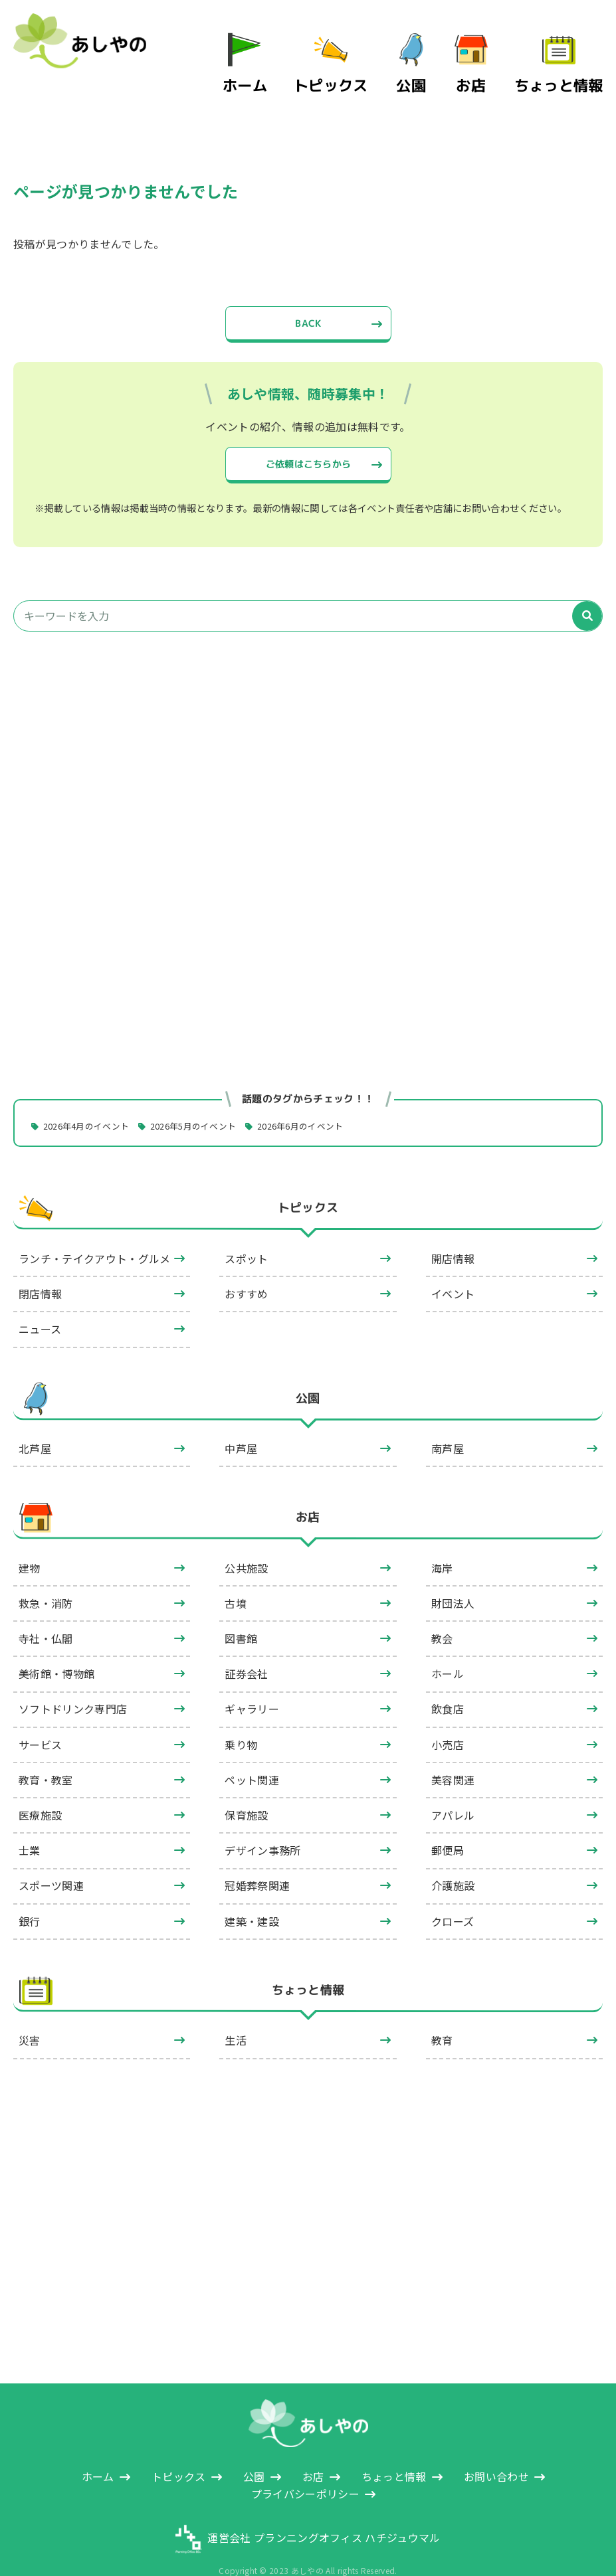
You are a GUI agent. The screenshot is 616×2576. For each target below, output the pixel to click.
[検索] (587, 590)
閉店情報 (40, 1268)
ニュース (40, 1304)
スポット (246, 1233)
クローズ (452, 1895)
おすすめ (246, 1268)
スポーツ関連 (51, 1860)
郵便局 (447, 1825)
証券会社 (246, 1648)
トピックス (364, 65)
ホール (447, 1648)
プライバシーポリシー (305, 2468)
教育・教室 (46, 1754)
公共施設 (246, 1542)
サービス (40, 1719)
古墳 (236, 1577)
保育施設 (246, 1790)
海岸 (442, 1542)
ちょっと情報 (570, 65)
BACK (307, 287)
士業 (30, 1825)
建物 (30, 1542)
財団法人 (452, 1577)
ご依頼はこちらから (308, 432)
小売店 (447, 1719)
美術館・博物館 (56, 1648)
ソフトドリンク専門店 (73, 1683)
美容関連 (452, 1754)
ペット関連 (252, 1754)
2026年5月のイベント (208, 1099)
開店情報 (452, 1233)
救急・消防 (46, 1577)
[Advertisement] (308, 741)
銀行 (30, 1895)
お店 (495, 65)
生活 (236, 2015)
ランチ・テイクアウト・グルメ (94, 1233)
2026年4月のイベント (92, 1099)
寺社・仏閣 (46, 1613)
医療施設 (40, 1790)
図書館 (241, 1613)
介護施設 (452, 1860)
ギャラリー (252, 1683)
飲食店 (447, 1683)
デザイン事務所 (262, 1825)
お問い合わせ (496, 2450)
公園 (435, 65)
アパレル (452, 1790)
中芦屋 (241, 1423)
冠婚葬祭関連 (257, 1860)
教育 (442, 2015)
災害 (30, 2015)
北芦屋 (35, 1423)
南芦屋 (447, 1423)
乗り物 (241, 1719)
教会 (442, 1613)
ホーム (294, 65)
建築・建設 (252, 1895)
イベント (452, 1268)
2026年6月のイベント (325, 1099)
